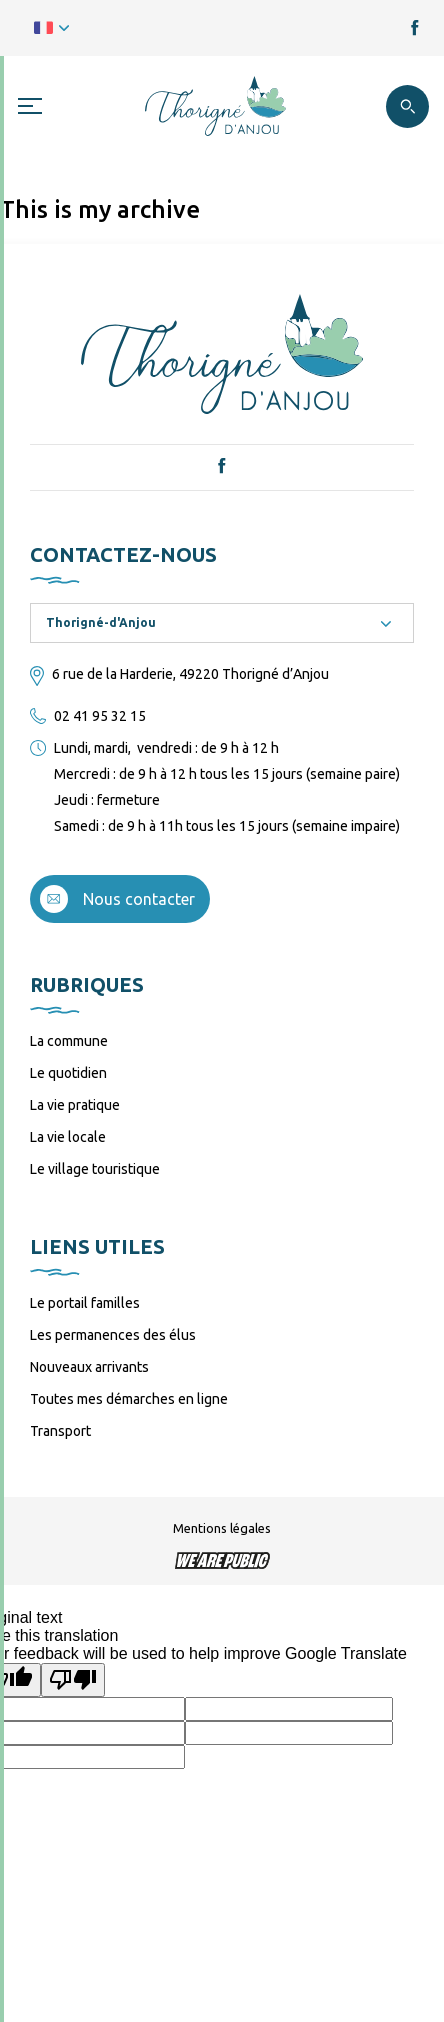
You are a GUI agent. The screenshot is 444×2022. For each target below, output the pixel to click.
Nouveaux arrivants (89, 1367)
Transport (60, 1431)
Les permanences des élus (113, 1335)
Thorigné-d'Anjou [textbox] (101, 622)
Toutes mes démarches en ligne (129, 1399)
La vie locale (68, 1137)
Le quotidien (68, 1073)
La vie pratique (75, 1105)
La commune (69, 1041)
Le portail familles (85, 1303)
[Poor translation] (73, 1680)
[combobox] (222, 623)
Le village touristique (95, 1169)
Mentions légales (222, 1528)
